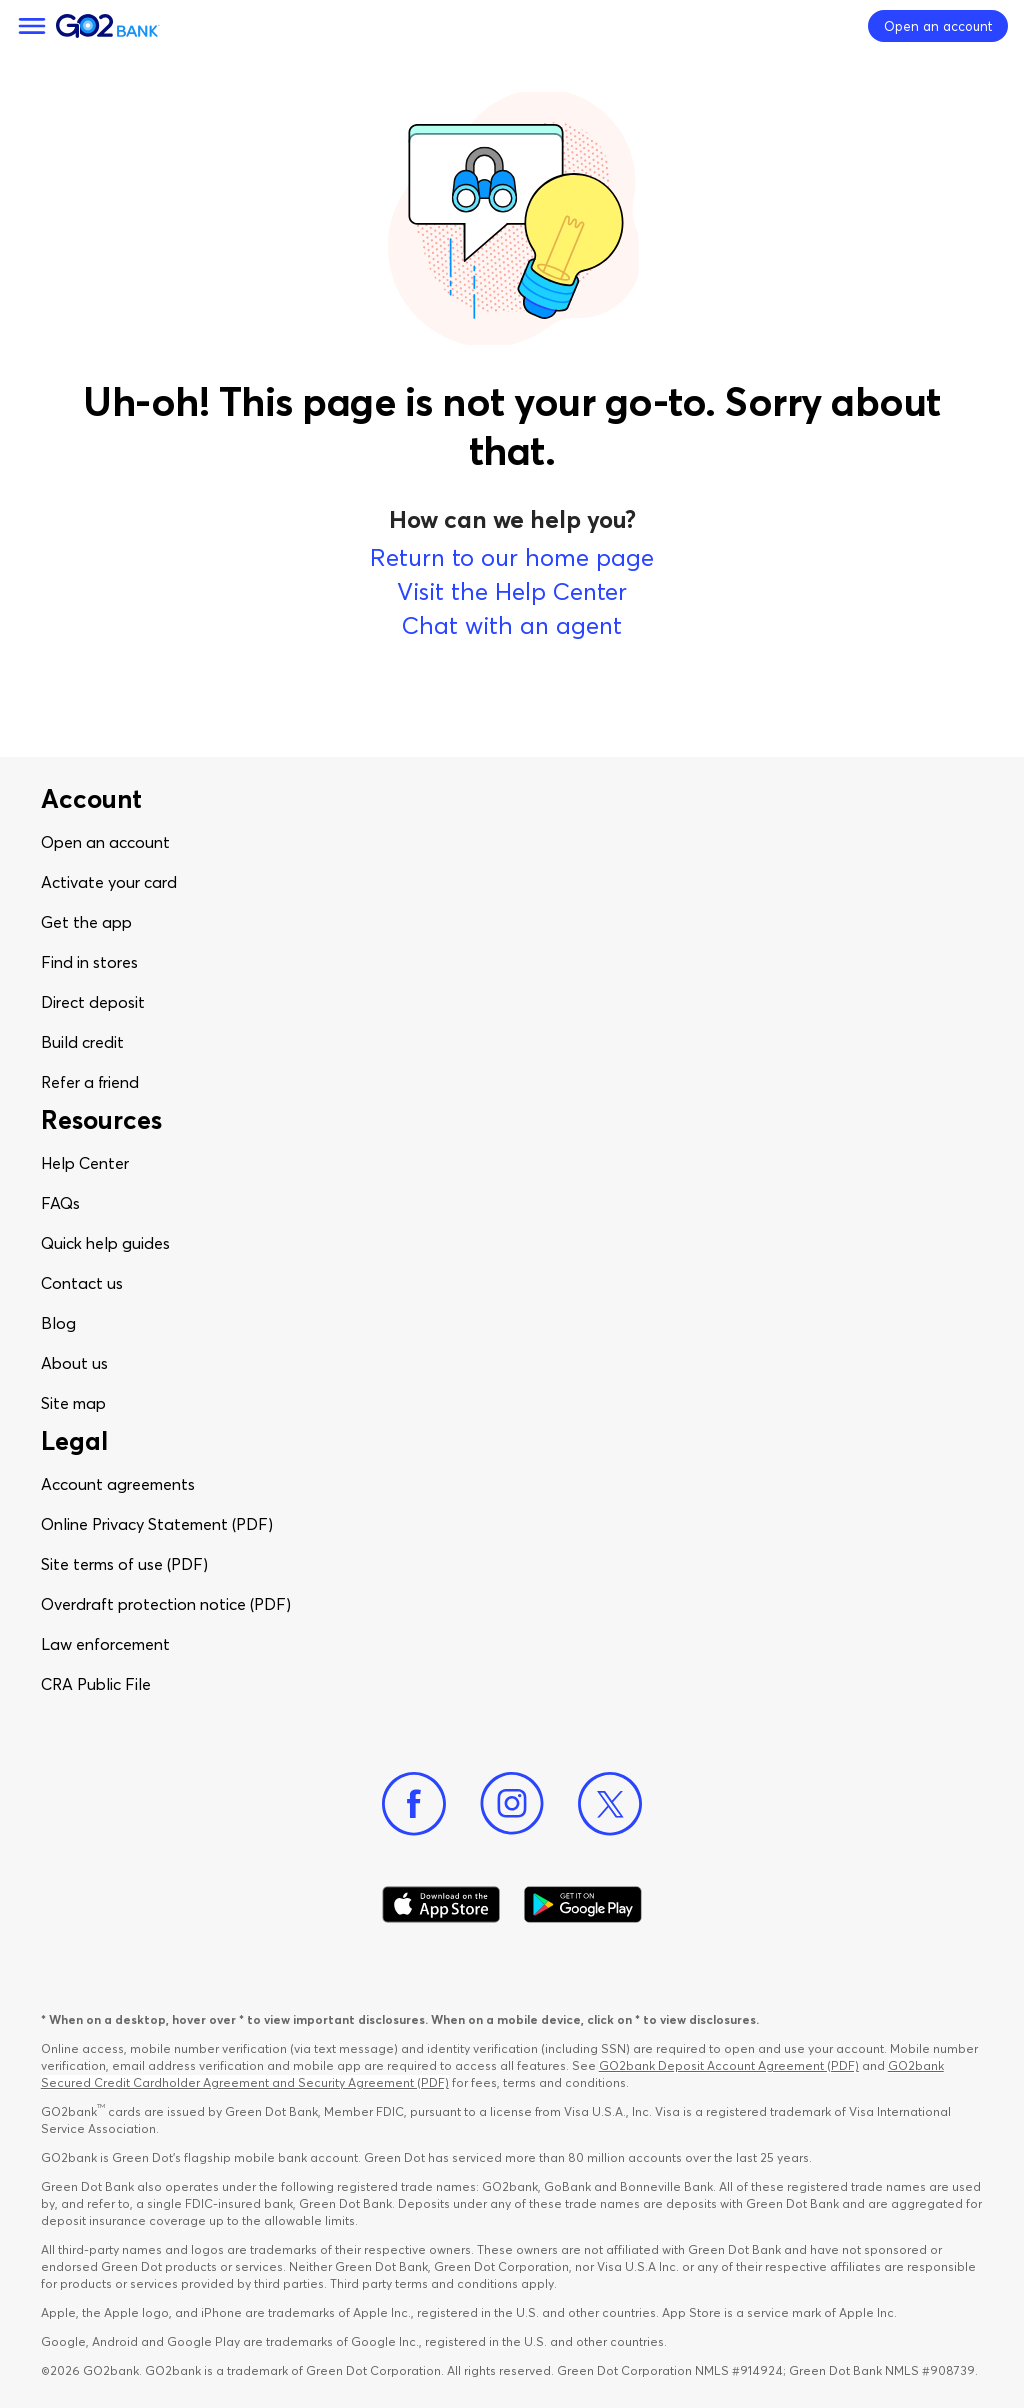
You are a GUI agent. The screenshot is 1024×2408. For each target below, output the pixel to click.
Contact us (82, 1283)
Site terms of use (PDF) (124, 1564)
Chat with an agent (512, 625)
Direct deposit (93, 1002)
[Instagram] (512, 1804)
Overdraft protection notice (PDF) (166, 1604)
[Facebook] (414, 1804)
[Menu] (32, 26)
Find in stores (89, 962)
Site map (73, 1403)
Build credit (82, 1042)
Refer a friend (90, 1082)
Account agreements (118, 1484)
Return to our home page (512, 557)
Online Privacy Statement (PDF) (157, 1524)
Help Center (85, 1163)
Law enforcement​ (105, 1644)
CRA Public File (96, 1684)
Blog (58, 1323)
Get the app (86, 922)
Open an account (105, 842)
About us (74, 1363)
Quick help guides (105, 1243)
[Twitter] (610, 1804)
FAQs (60, 1203)
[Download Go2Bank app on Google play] (583, 1905)
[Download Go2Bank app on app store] (441, 1905)
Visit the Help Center (512, 591)
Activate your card (109, 882)
